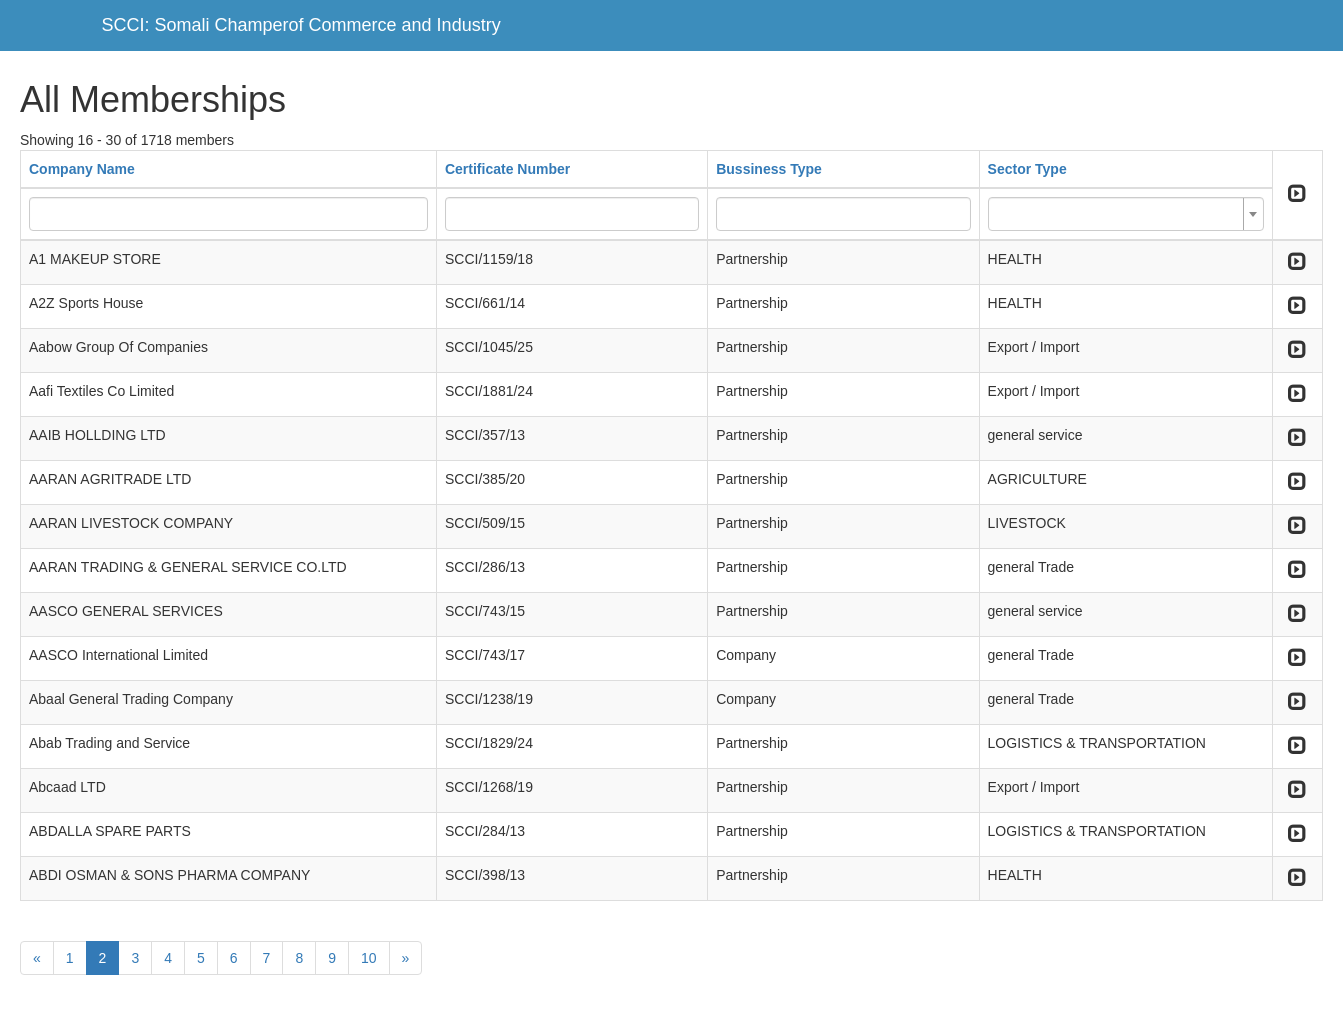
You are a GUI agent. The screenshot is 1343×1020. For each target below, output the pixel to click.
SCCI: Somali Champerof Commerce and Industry (301, 25)
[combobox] (1126, 214)
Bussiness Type (769, 169)
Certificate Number (507, 169)
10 (369, 958)
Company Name (82, 169)
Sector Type (1027, 169)
